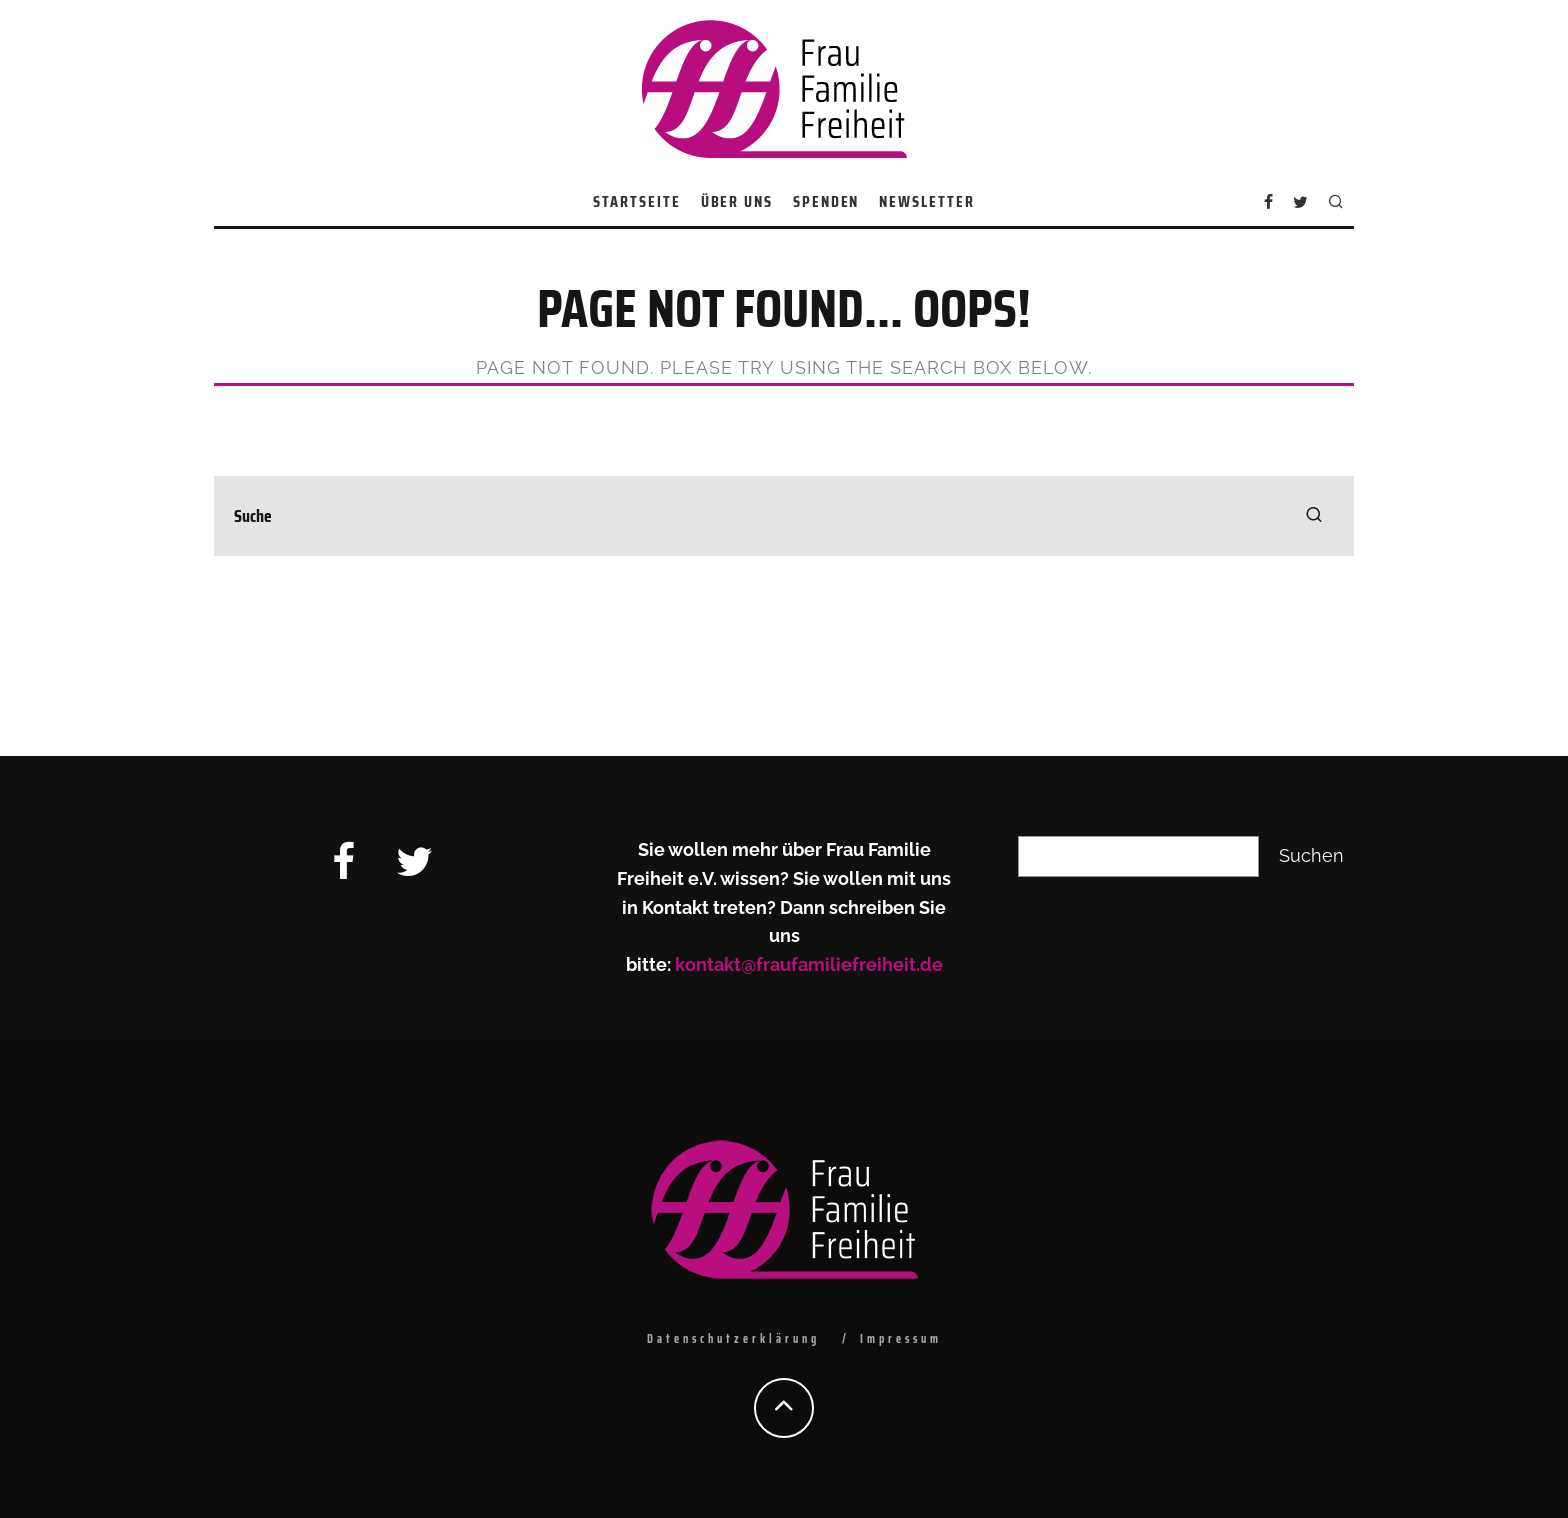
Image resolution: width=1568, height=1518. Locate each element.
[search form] (784, 516)
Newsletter (926, 201)
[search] (1314, 516)
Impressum (901, 1338)
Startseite (636, 201)
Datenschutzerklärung (733, 1338)
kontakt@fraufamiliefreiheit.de (809, 964)
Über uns (737, 201)
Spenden (826, 201)
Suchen (1311, 855)
